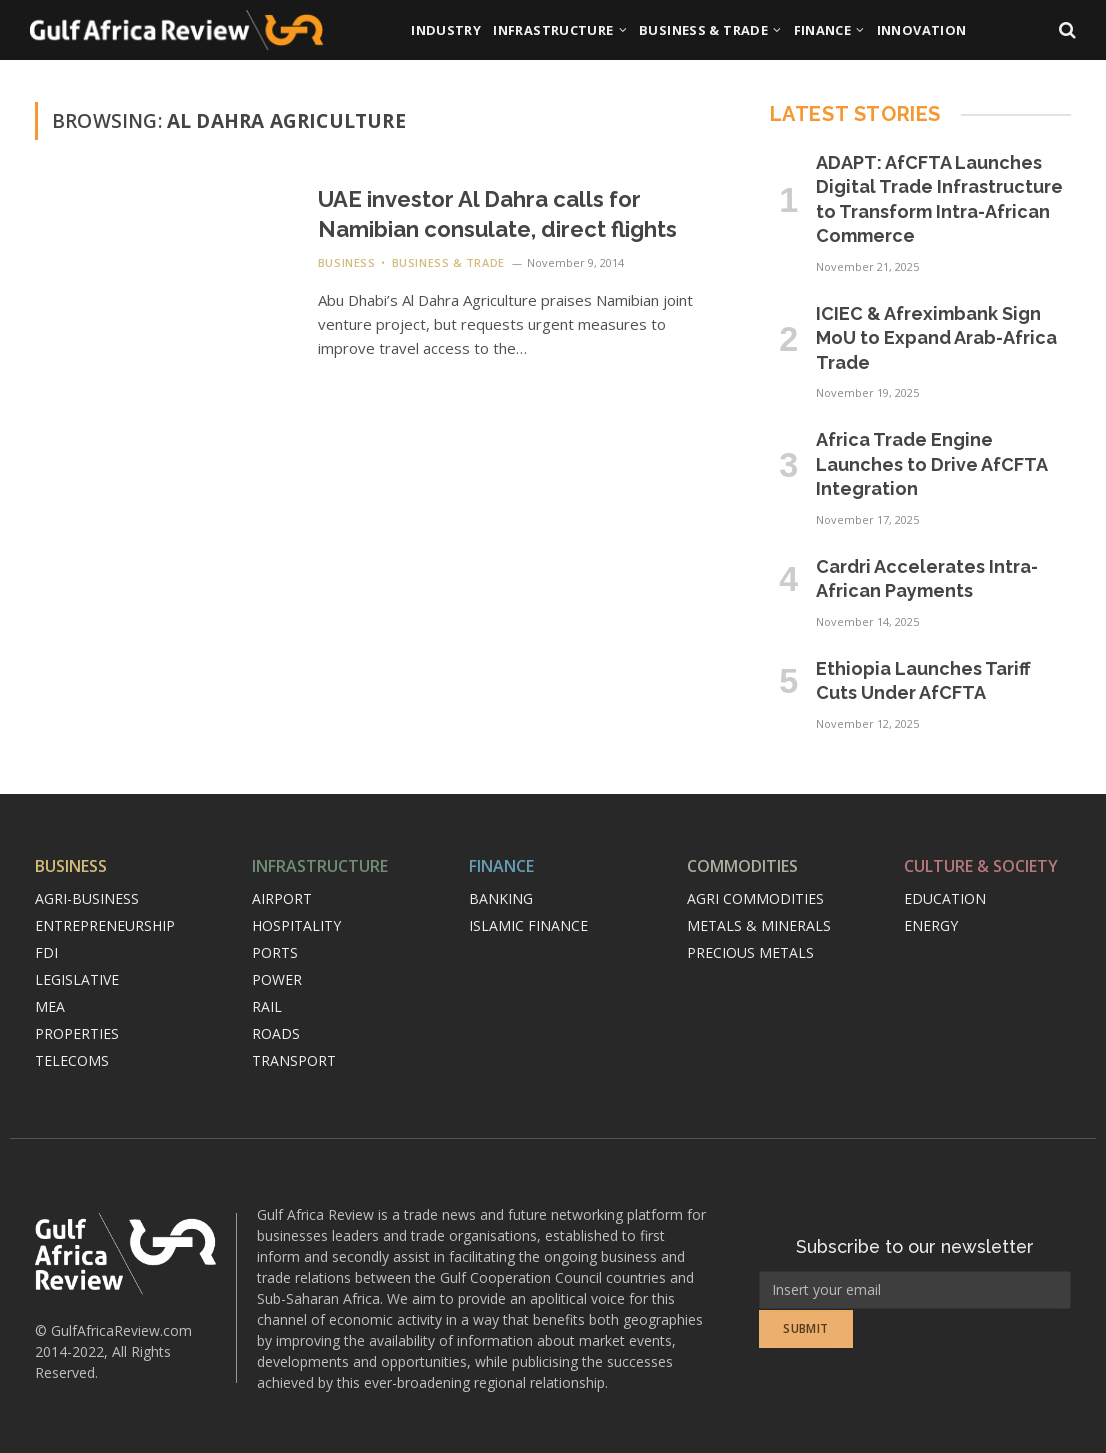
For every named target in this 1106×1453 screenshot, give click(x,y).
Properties (77, 1033)
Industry (446, 30)
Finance (823, 30)
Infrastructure (553, 30)
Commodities (742, 866)
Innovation (922, 30)
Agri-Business (87, 898)
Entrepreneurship (105, 925)
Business (346, 262)
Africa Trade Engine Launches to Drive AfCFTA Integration (931, 464)
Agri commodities (755, 898)
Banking (501, 898)
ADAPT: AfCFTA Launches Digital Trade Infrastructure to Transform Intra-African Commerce (939, 199)
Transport (294, 1060)
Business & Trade (703, 30)
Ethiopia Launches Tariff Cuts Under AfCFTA (923, 680)
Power (277, 979)
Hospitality (296, 925)
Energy (931, 925)
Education (945, 898)
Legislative (77, 979)
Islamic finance (528, 925)
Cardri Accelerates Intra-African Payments (927, 578)
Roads (276, 1033)
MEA (50, 1006)
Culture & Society (981, 866)
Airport (282, 898)
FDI (46, 952)
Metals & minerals (759, 925)
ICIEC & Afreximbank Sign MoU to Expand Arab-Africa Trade (936, 338)
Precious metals (750, 952)
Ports (275, 952)
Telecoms (72, 1060)
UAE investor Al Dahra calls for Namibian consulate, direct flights (497, 214)
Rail (267, 1006)
